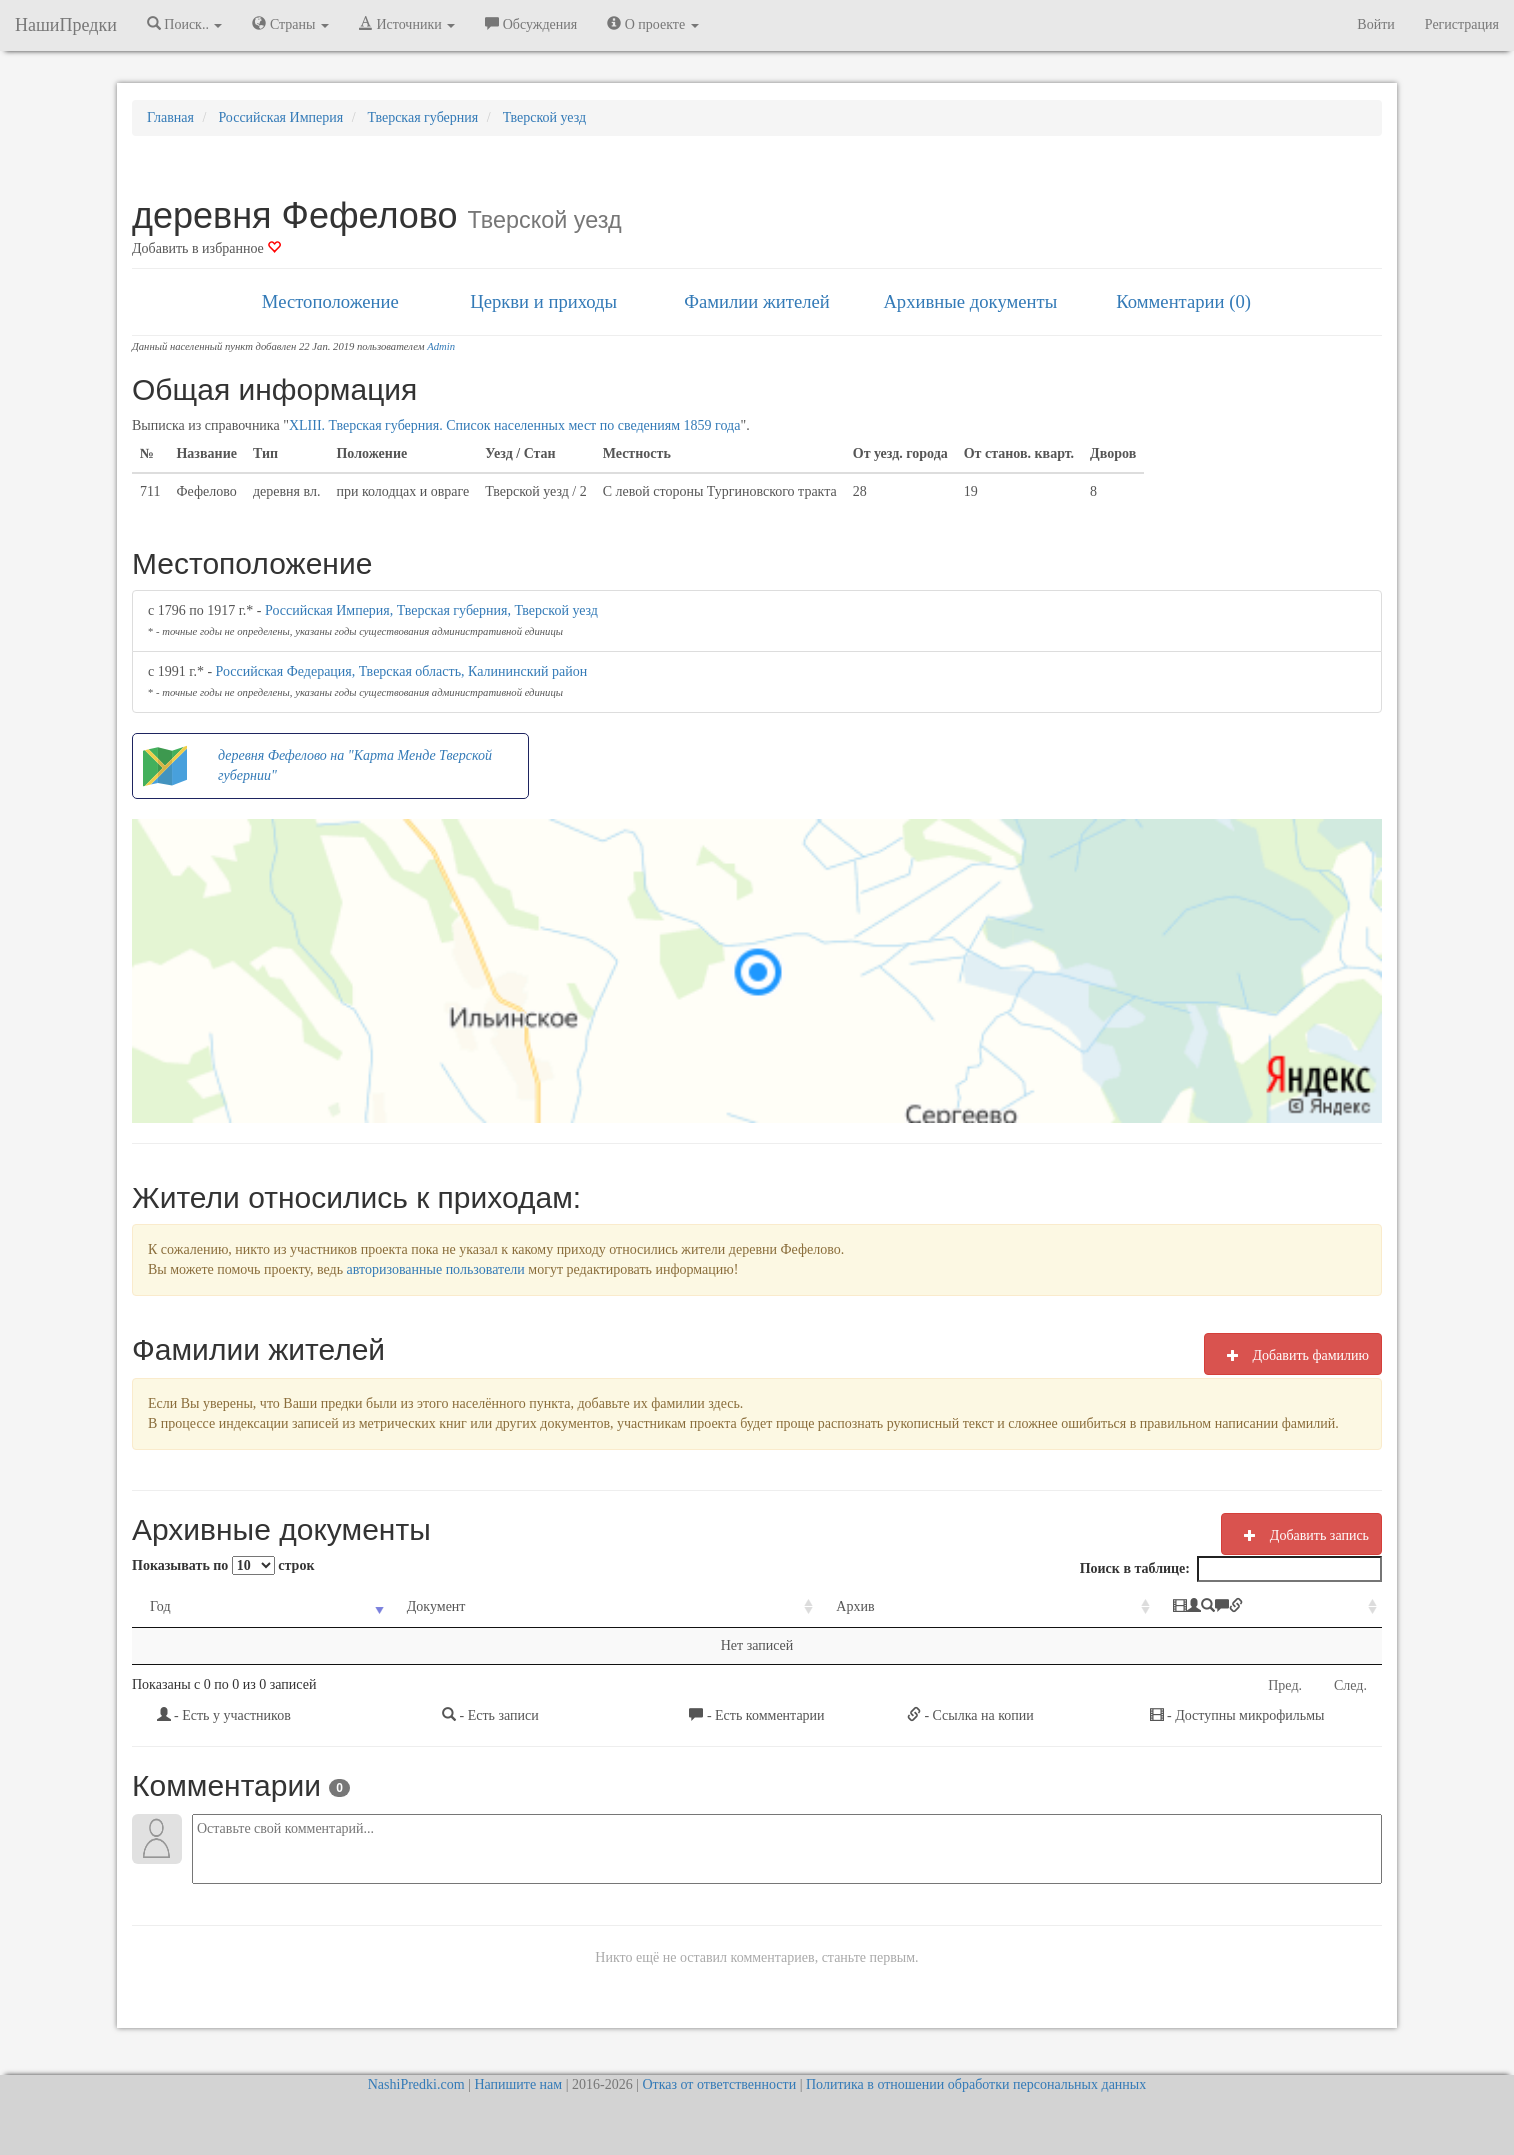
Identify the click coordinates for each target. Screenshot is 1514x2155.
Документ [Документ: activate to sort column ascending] (392, 1606)
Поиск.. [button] (185, 24)
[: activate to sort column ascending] (1182, 1607)
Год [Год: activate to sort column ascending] (160, 1606)
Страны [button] (290, 24)
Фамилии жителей (757, 301)
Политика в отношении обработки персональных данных (976, 2084)
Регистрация (1462, 24)
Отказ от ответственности (719, 2084)
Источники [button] (407, 24)
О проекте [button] (652, 24)
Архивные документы (970, 301)
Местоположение (330, 301)
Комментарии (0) (1183, 301)
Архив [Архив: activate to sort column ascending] (739, 1606)
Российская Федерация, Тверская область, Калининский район (402, 671)
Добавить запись (1301, 1535)
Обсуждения (531, 24)
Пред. (1285, 1685)
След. (1350, 1685)
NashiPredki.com (416, 2084)
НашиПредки (66, 25)
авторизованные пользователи (436, 1269)
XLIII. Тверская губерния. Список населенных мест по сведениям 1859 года (515, 425)
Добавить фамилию (1293, 1355)
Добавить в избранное (206, 248)
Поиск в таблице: (1231, 1569)
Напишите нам (518, 2084)
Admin (441, 346)
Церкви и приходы (543, 301)
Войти (1375, 24)
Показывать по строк (223, 1565)
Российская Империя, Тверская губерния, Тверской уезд (431, 610)
